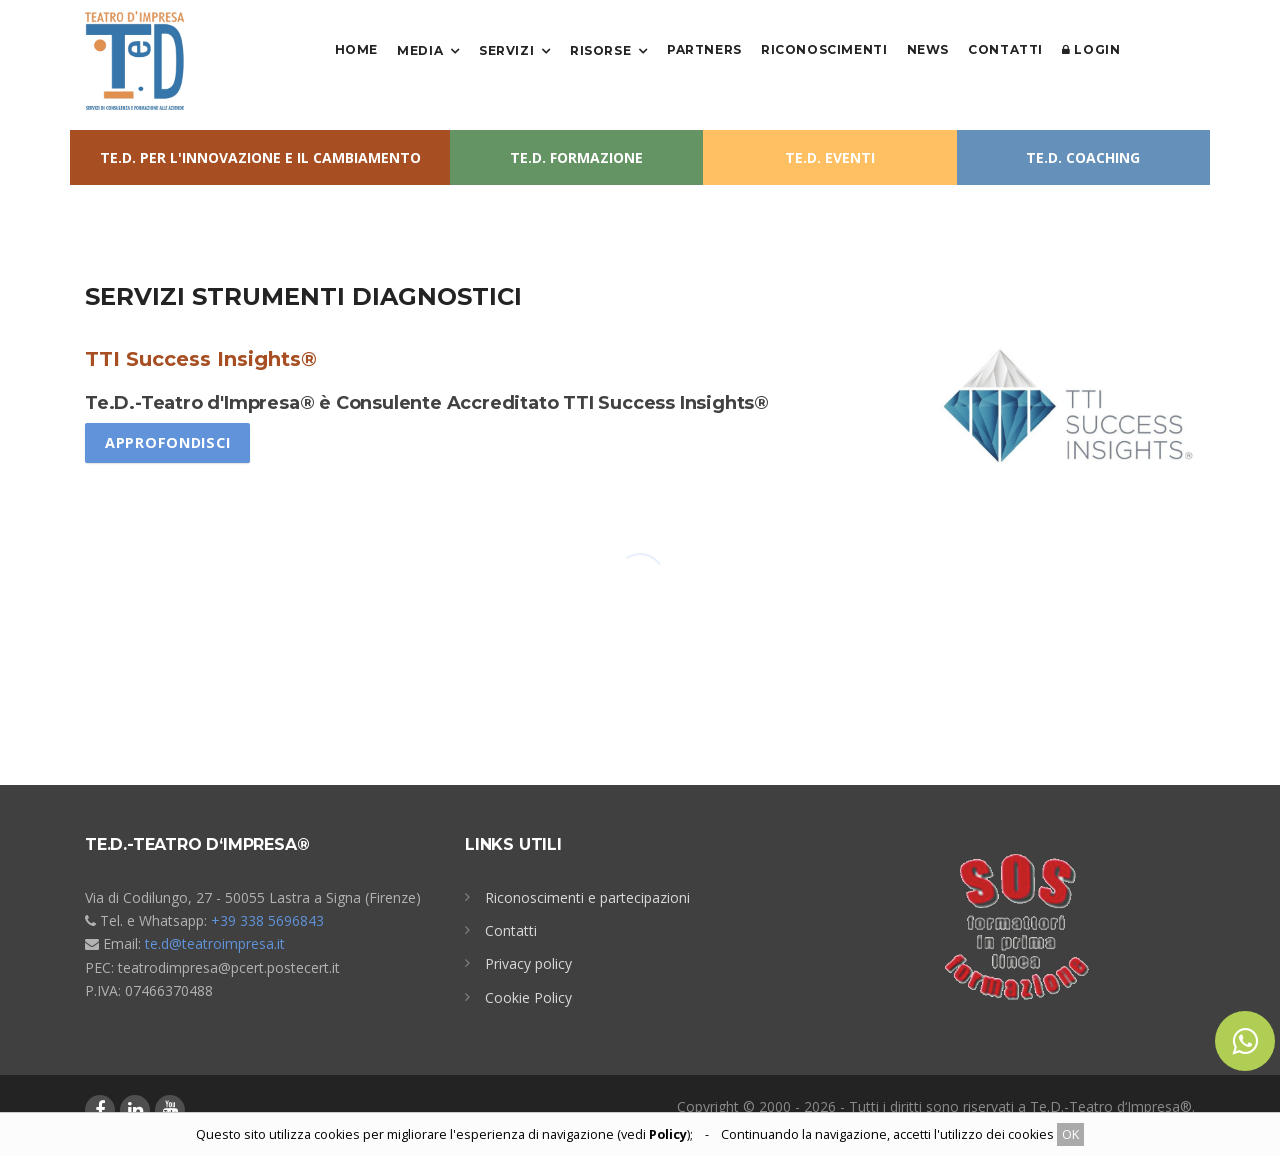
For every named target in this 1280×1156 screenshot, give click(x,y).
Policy (668, 1134)
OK (1070, 1134)
